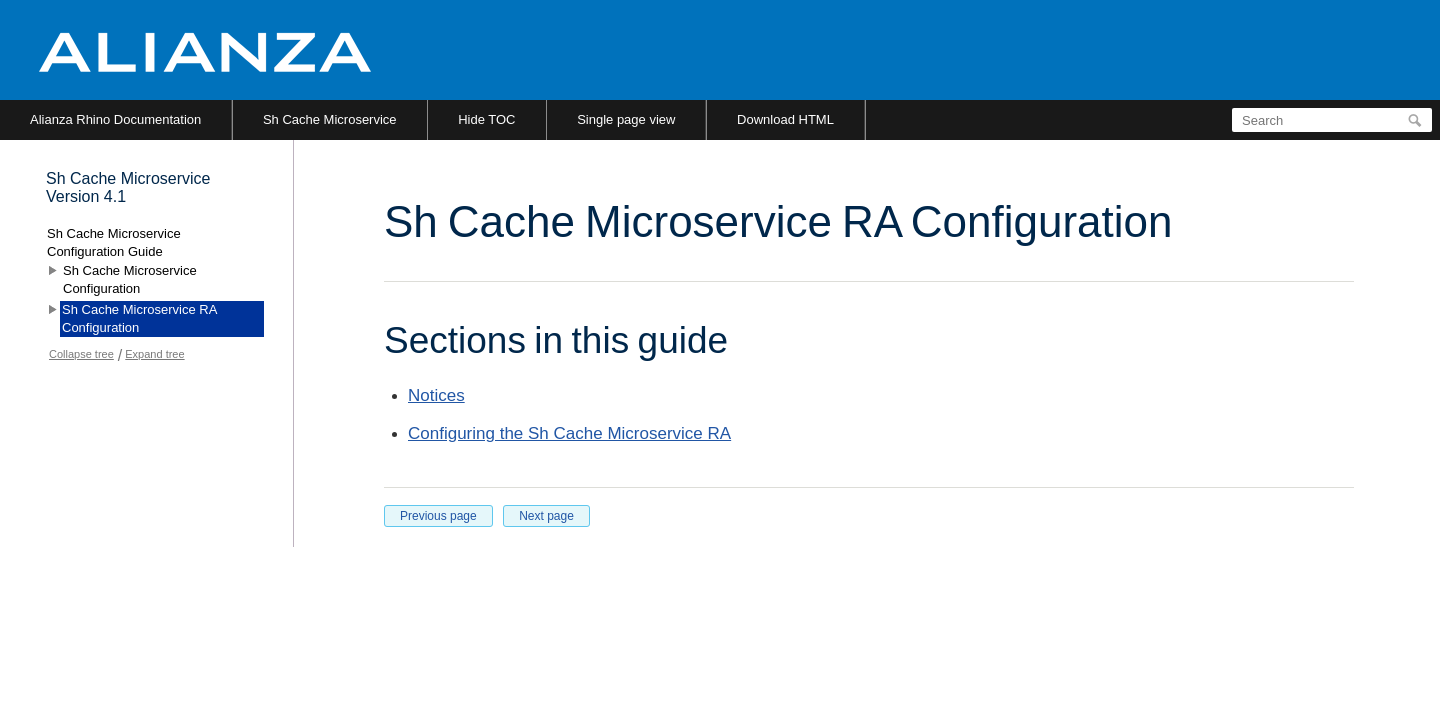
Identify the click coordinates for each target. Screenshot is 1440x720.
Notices (436, 395)
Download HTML (785, 119)
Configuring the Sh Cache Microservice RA (569, 433)
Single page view (626, 119)
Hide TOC (486, 119)
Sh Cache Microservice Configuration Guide (114, 242)
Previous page (438, 516)
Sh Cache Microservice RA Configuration (139, 318)
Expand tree (154, 354)
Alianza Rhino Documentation (115, 119)
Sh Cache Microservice (330, 119)
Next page (546, 516)
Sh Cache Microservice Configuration (130, 279)
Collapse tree (81, 354)
